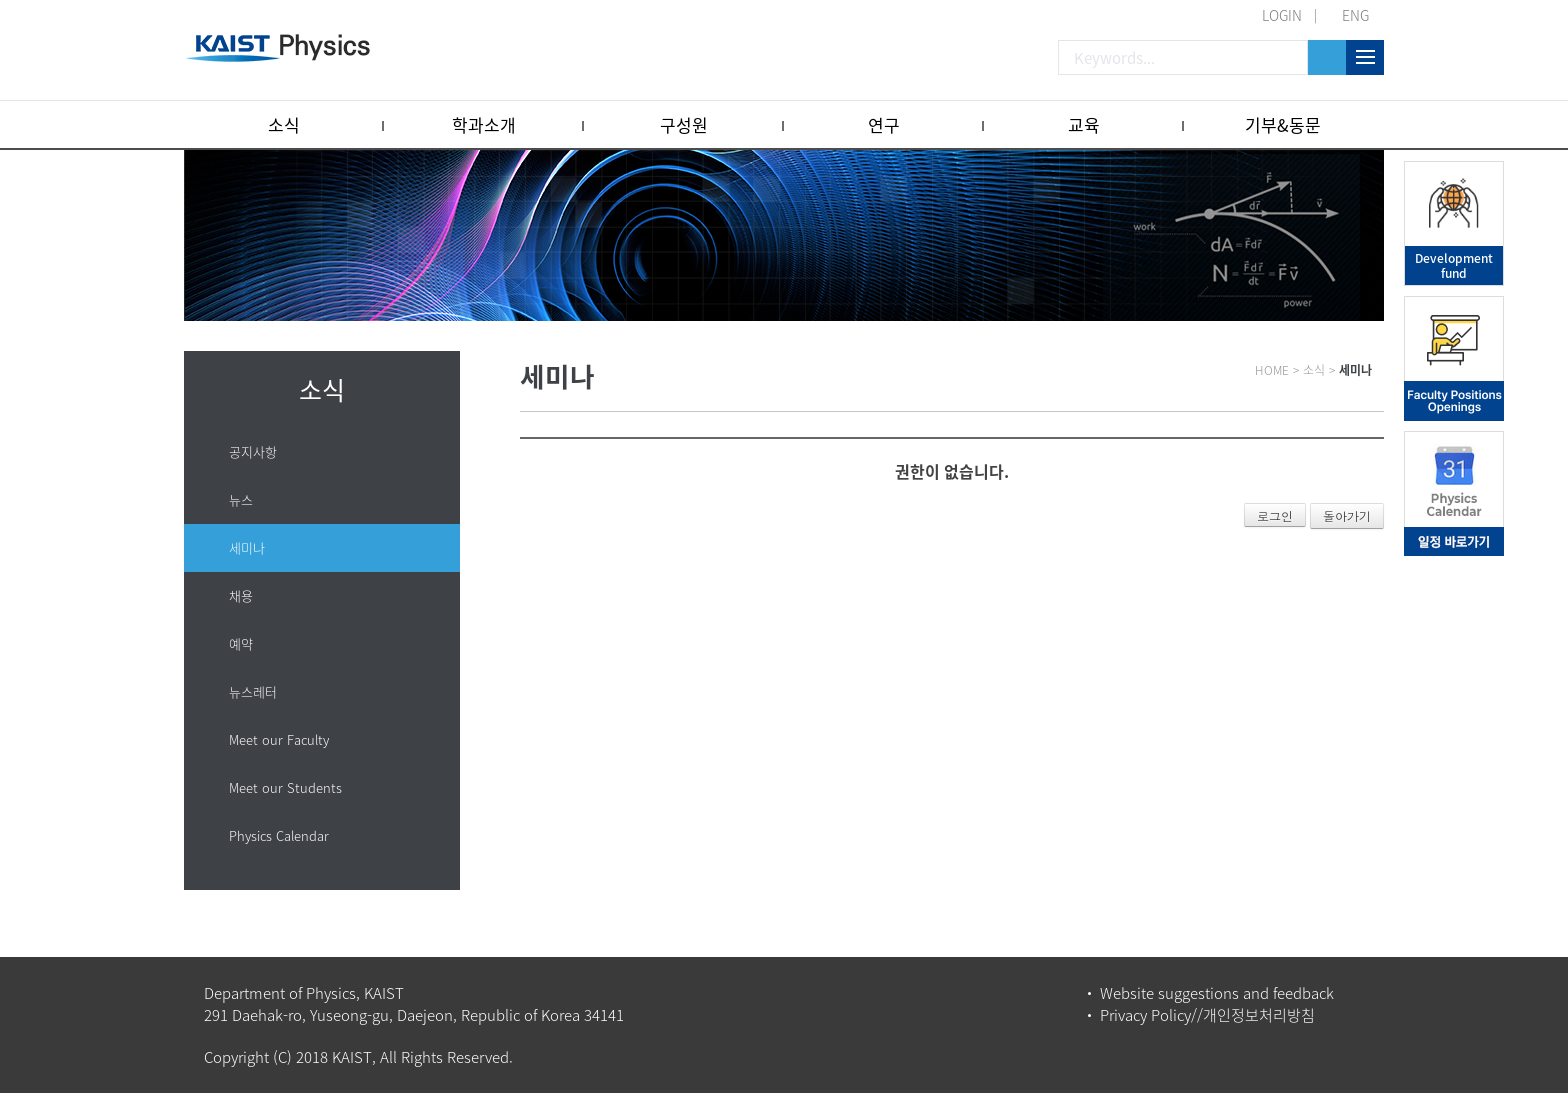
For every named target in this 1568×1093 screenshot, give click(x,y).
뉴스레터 (253, 691)
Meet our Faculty (279, 739)
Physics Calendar (279, 835)
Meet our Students (285, 787)
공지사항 (253, 451)
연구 (884, 124)
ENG (1355, 15)
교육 (1084, 124)
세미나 (247, 547)
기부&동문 (1283, 124)
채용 (241, 595)
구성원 (684, 124)
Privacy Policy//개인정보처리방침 (1207, 1015)
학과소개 (484, 124)
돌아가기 (1347, 515)
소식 (284, 124)
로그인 (1275, 515)
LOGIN (1282, 15)
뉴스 (241, 499)
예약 (241, 643)
